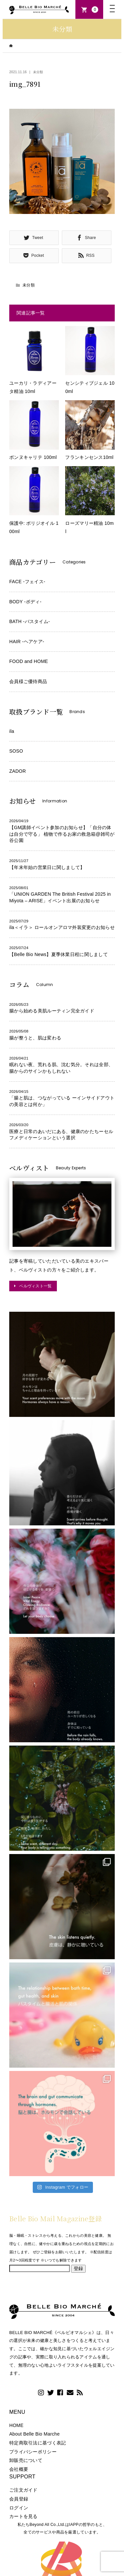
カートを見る (23, 2516)
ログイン (18, 2507)
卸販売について (25, 2460)
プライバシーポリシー (33, 2451)
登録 (78, 2268)
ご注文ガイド (23, 2490)
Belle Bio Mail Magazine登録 (55, 2218)
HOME (16, 2425)
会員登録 (18, 2498)
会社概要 (18, 2469)
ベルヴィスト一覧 (35, 1286)
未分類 (38, 72)
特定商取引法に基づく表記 (37, 2442)
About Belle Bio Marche (34, 2434)
